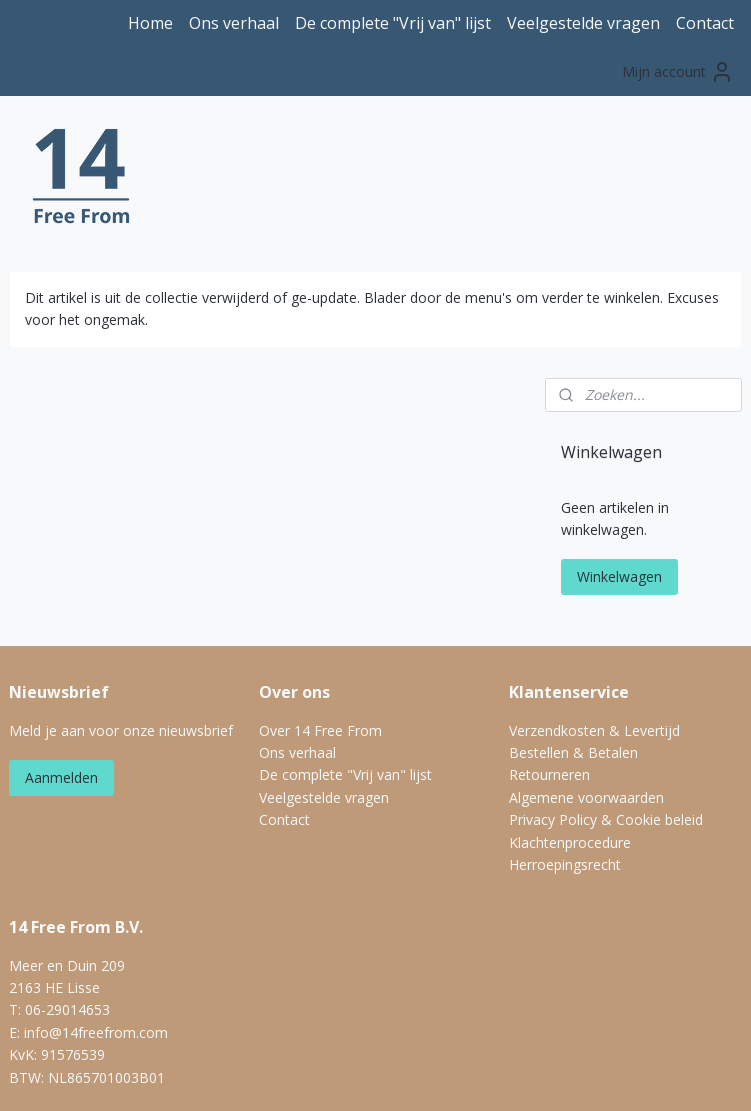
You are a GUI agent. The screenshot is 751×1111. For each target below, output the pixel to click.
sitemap (295, 1074)
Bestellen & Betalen (573, 645)
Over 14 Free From (320, 623)
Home (150, 23)
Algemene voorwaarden (586, 690)
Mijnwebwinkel (588, 1074)
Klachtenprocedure (570, 735)
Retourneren (549, 668)
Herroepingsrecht (565, 757)
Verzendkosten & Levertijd (594, 623)
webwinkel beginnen (414, 1074)
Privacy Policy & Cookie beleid (606, 712)
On (268, 645)
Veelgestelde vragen (583, 23)
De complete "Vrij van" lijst (393, 23)
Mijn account (678, 72)
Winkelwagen (619, 470)
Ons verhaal (234, 23)
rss (337, 1074)
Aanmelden (61, 670)
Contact (705, 23)
